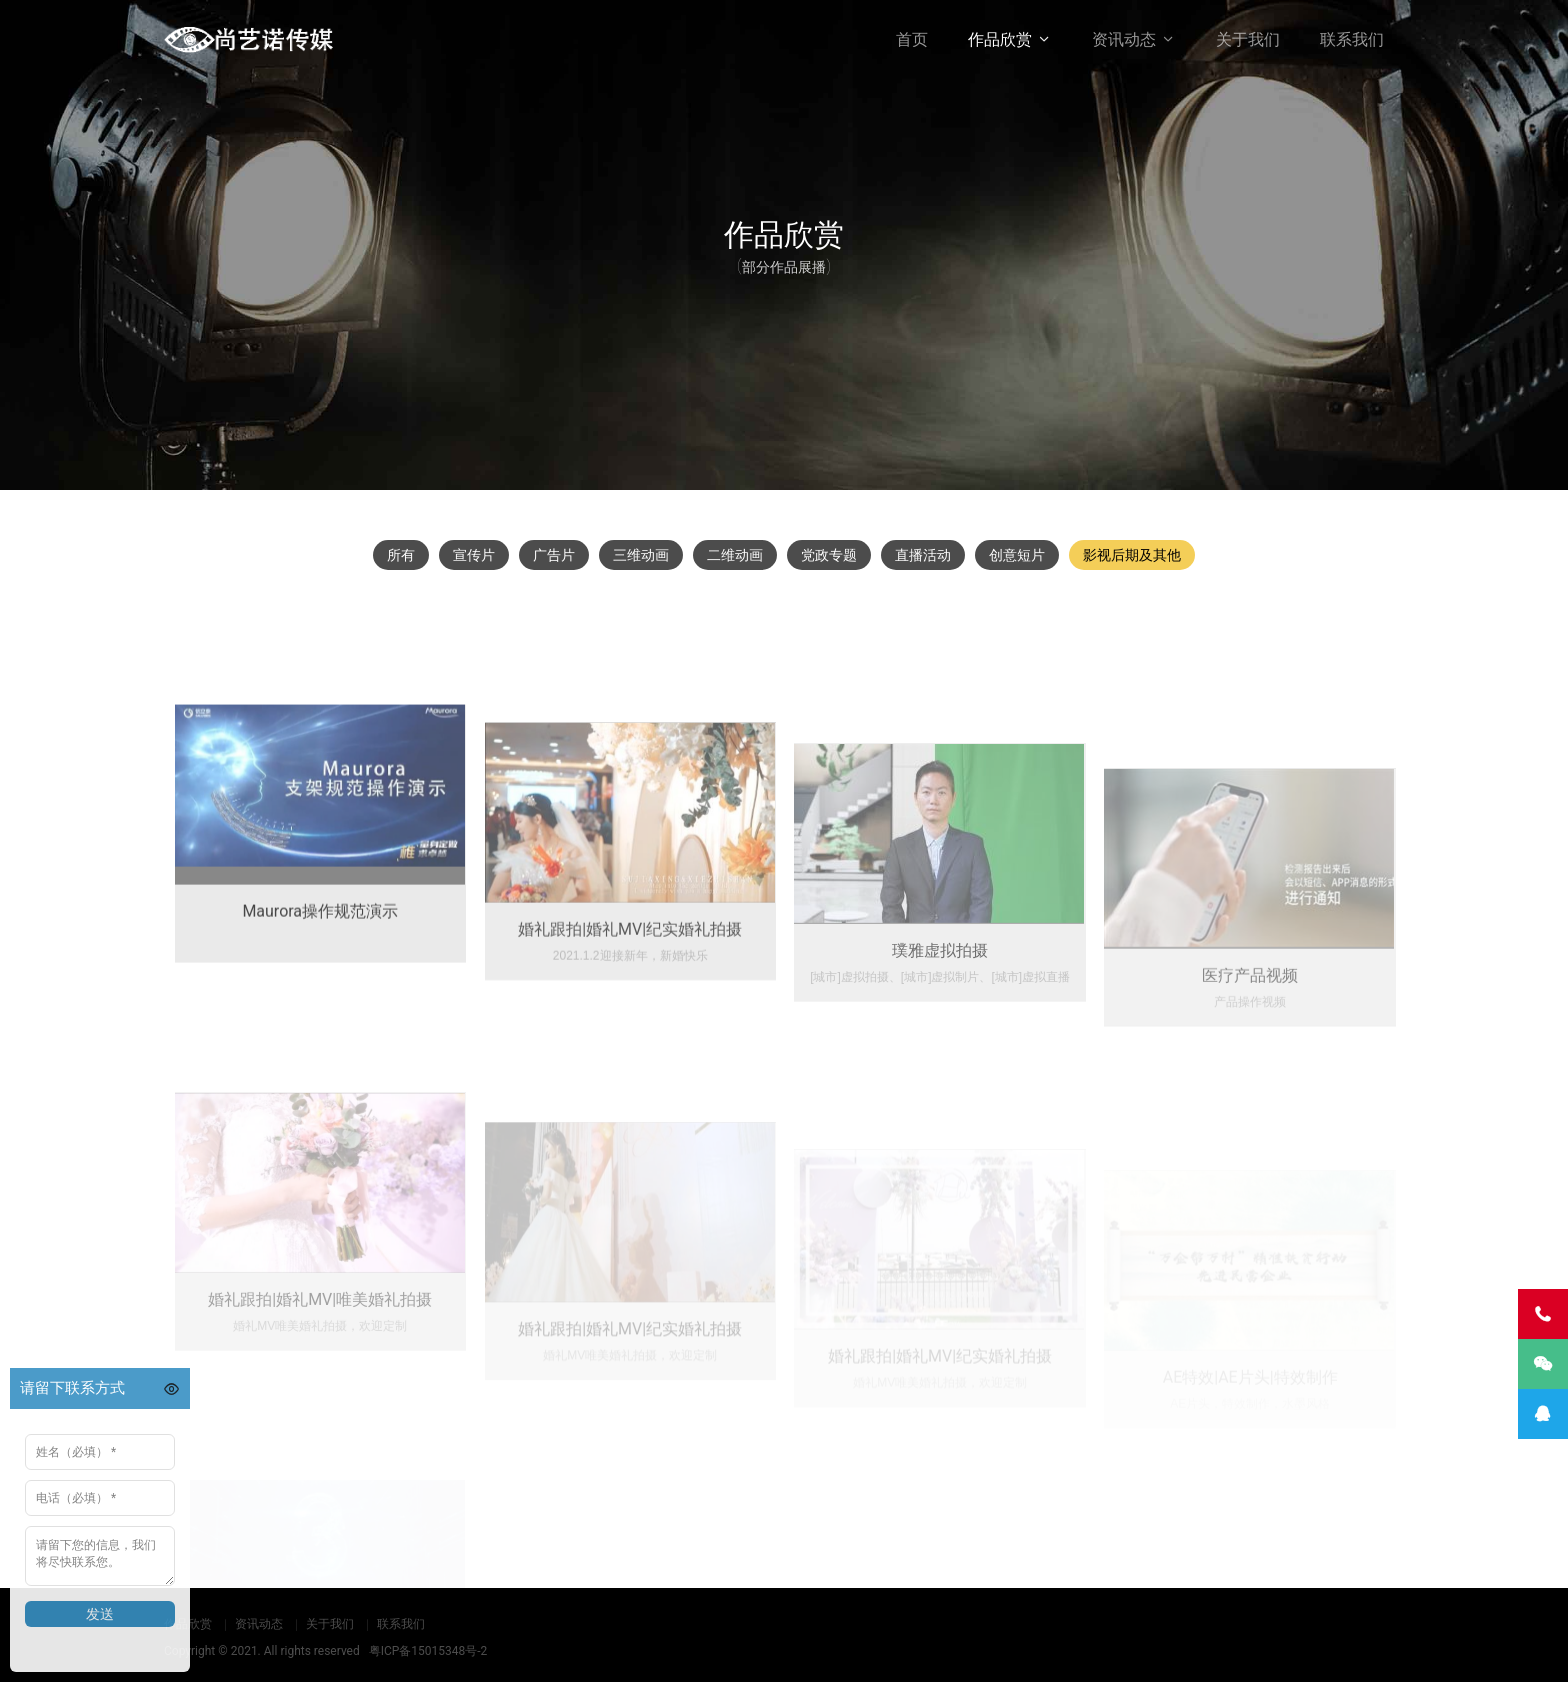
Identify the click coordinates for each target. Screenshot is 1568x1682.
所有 (401, 555)
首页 (912, 39)
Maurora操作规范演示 (320, 1012)
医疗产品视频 (1250, 1085)
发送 (100, 1614)
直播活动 (923, 555)
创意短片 (1017, 555)
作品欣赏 (1000, 39)
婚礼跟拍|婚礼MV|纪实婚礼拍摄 (630, 1041)
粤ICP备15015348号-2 (428, 1651)
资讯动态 (1124, 39)
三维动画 (641, 555)
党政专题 (829, 555)
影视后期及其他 (1132, 555)
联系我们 (1352, 39)
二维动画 (735, 555)
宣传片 (474, 555)
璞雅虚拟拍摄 (940, 1067)
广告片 (554, 555)
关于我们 (1248, 39)
